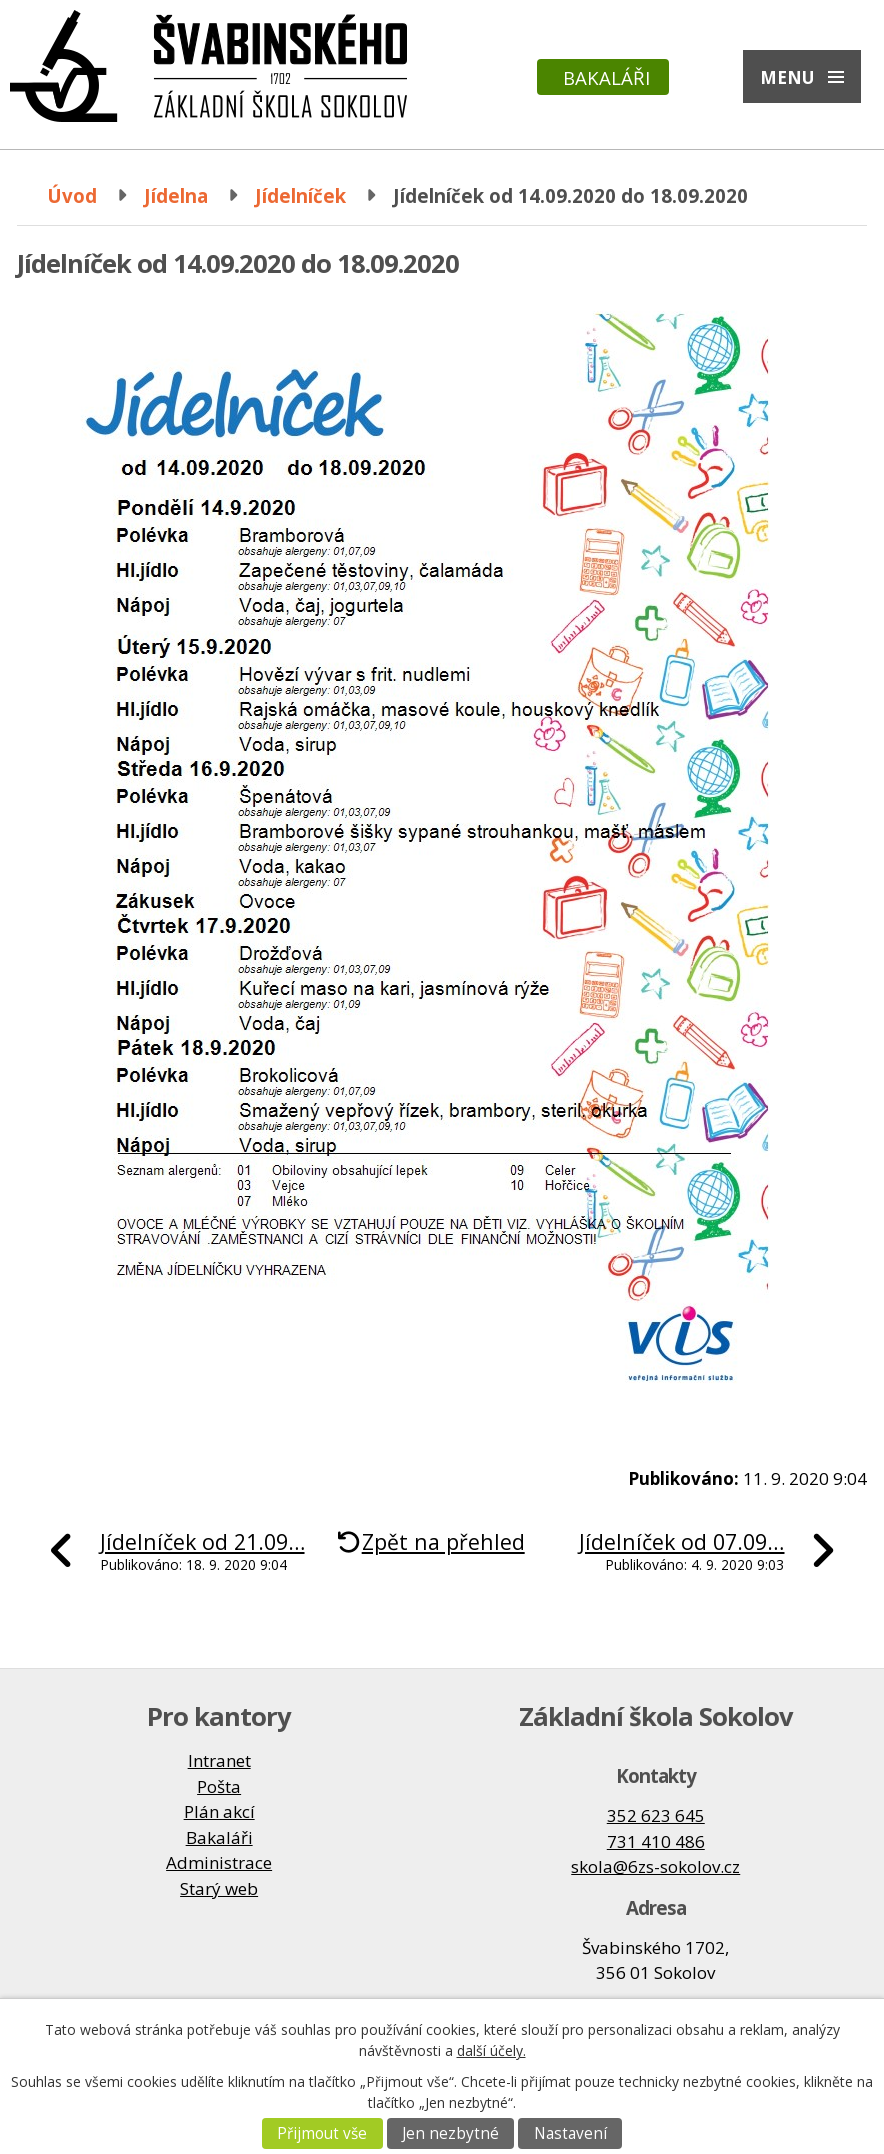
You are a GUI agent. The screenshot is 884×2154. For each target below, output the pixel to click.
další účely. (491, 2050)
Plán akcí (219, 1811)
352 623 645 (656, 1815)
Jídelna (176, 195)
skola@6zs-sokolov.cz (655, 1866)
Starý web (219, 1888)
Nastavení (570, 2133)
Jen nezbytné (450, 2133)
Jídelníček (300, 195)
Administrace (219, 1862)
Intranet (219, 1760)
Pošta (219, 1786)
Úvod (72, 195)
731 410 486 (656, 1841)
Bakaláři (606, 77)
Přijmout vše (322, 2133)
